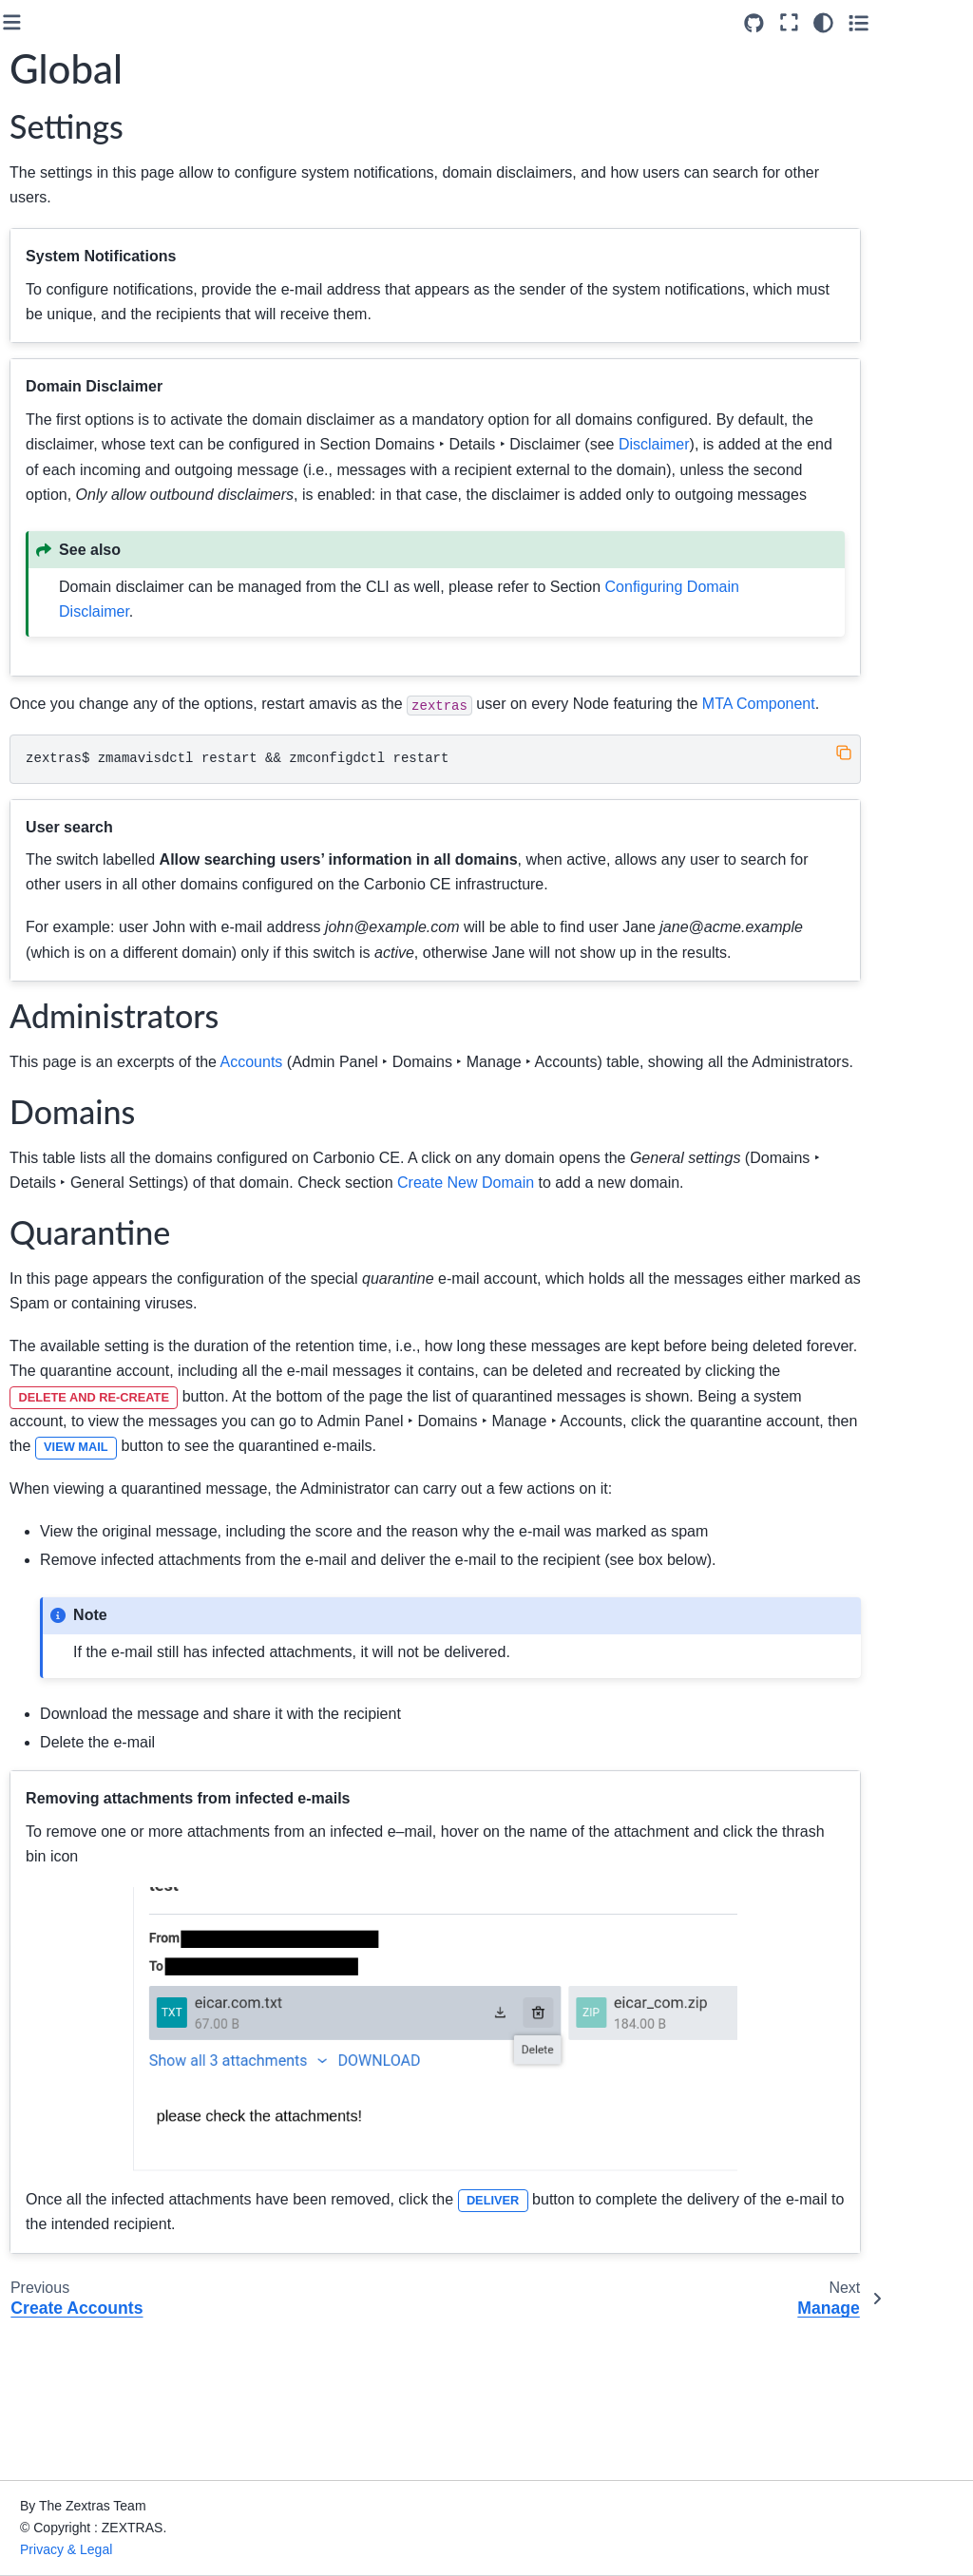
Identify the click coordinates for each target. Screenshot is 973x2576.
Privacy (62, 803)
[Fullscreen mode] (870, 23)
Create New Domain (117, 485)
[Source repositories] (835, 23)
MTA (53, 742)
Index (41, 1044)
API (36, 937)
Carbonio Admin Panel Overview (108, 414)
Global (76, 598)
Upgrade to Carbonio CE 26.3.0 (88, 226)
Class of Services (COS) (92, 701)
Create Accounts (105, 568)
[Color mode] (905, 23)
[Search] (97, 137)
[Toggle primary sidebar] (227, 22)
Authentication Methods (98, 527)
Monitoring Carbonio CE (86, 897)
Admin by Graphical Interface (86, 361)
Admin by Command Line (86, 844)
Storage (63, 772)
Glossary (52, 968)
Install (43, 320)
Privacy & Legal (255, 2549)
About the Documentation (102, 998)
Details (76, 659)
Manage (80, 629)
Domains (69, 455)
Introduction (60, 184)
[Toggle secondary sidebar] (940, 23)
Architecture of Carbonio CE (69, 278)
